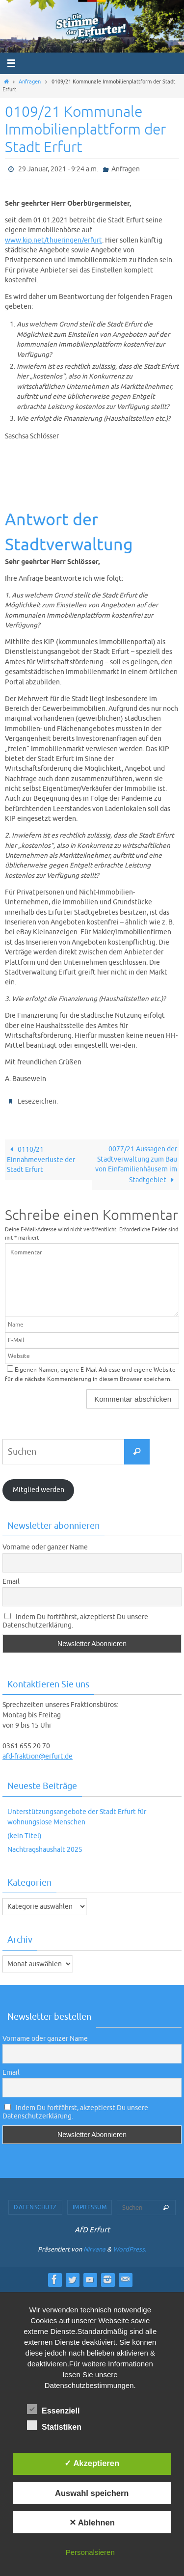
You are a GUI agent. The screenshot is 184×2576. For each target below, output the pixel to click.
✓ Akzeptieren (91, 2463)
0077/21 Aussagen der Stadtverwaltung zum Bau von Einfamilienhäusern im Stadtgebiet (136, 1164)
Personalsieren (90, 2552)
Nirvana (94, 2249)
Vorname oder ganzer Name (45, 1547)
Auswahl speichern (92, 2493)
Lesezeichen (37, 1101)
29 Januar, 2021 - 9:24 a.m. (58, 169)
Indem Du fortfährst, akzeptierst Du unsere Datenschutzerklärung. (75, 1621)
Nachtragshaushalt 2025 (44, 1849)
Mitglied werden (38, 1490)
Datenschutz (35, 2207)
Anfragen (30, 82)
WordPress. (129, 2249)
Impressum (90, 2207)
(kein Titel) (24, 1836)
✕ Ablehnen (92, 2522)
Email (11, 1581)
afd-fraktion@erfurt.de (37, 1756)
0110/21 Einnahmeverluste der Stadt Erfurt (41, 1159)
